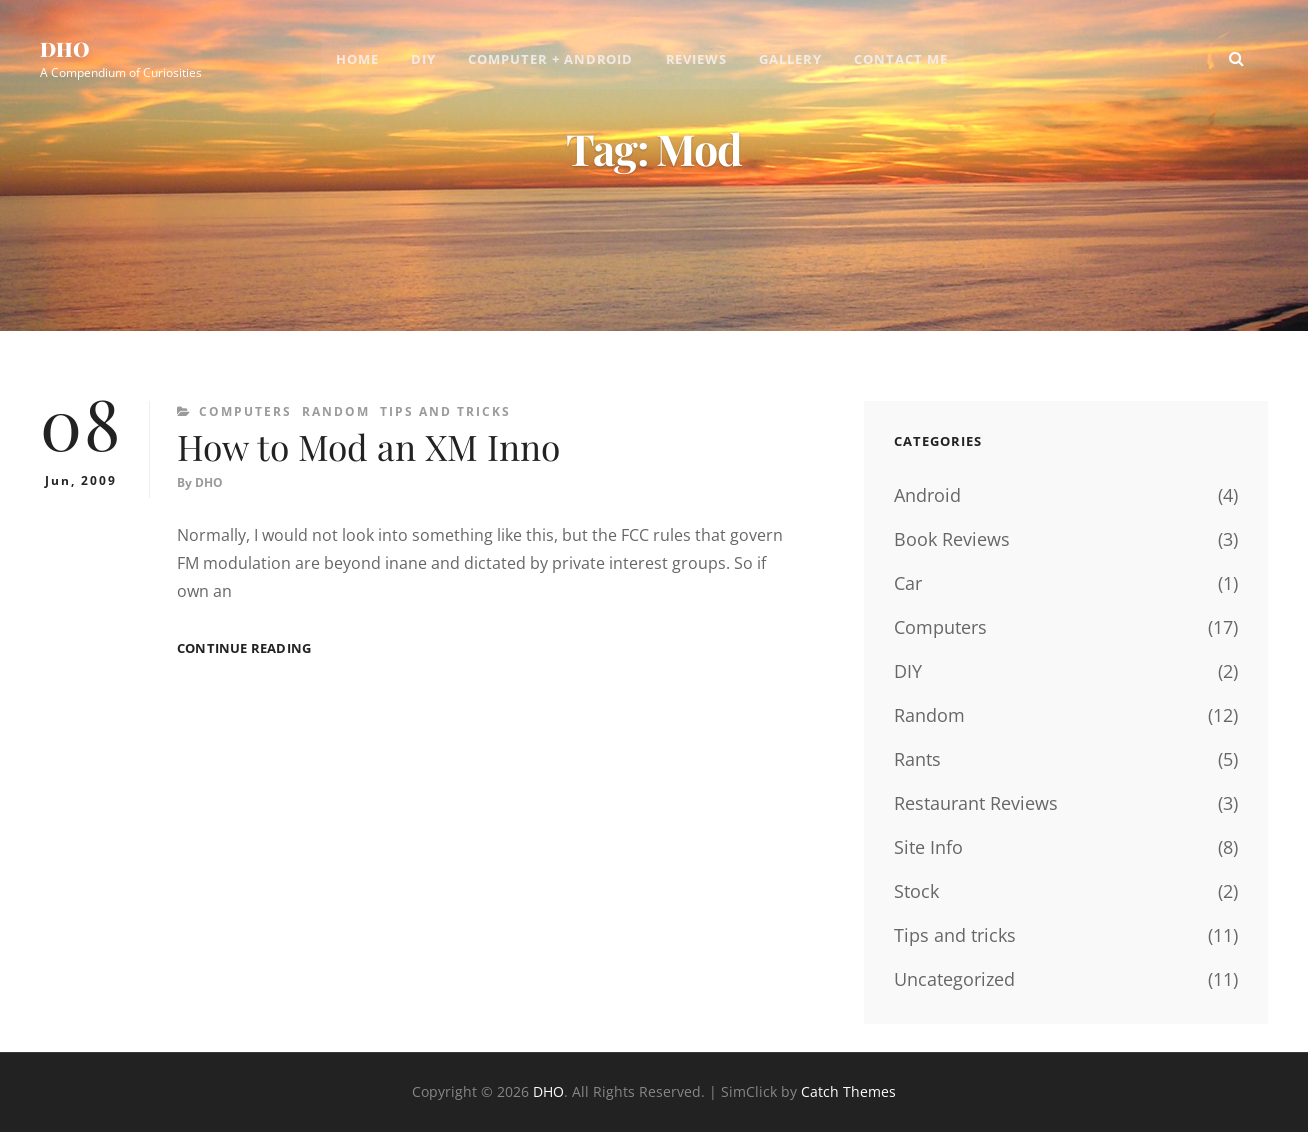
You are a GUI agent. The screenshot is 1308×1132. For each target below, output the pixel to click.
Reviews (697, 60)
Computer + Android (551, 60)
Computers (245, 411)
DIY (423, 60)
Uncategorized (954, 979)
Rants (917, 759)
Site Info (928, 847)
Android (927, 495)
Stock (916, 891)
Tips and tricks (445, 411)
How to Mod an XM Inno (371, 447)
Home (357, 60)
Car (908, 583)
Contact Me (902, 60)
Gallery (791, 60)
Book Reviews (952, 539)
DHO (65, 49)
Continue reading (244, 649)
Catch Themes (848, 1091)
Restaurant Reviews (976, 803)
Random (336, 411)
